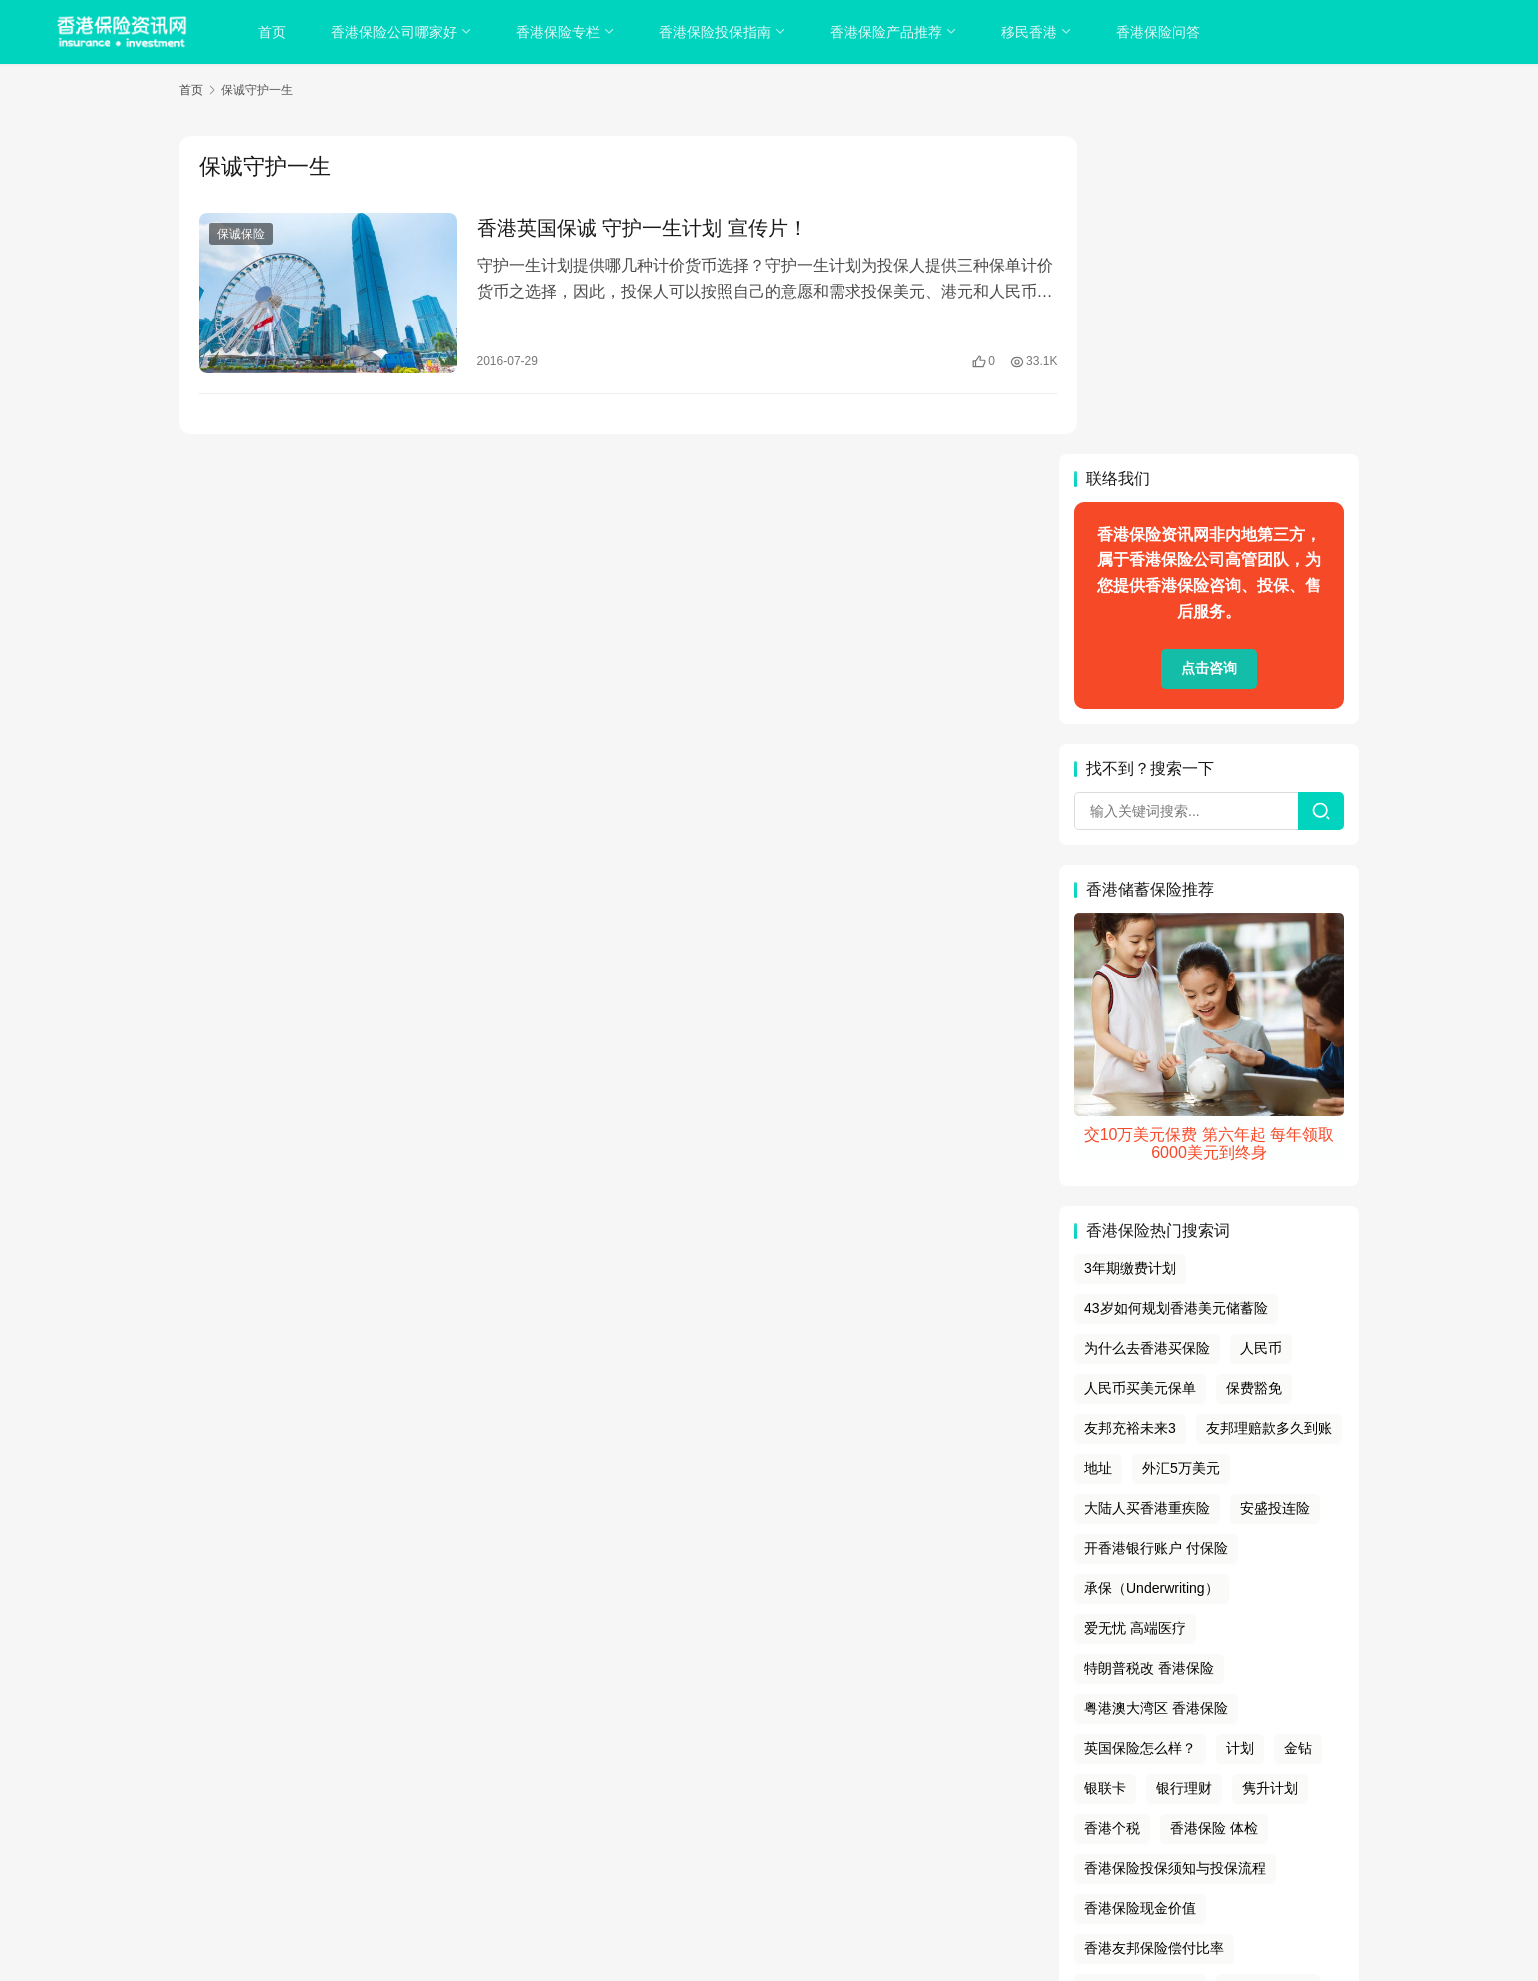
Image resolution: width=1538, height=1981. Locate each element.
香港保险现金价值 (1140, 1590)
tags (742, 1825)
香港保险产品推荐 (888, 32)
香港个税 (1112, 1510)
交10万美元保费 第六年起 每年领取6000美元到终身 (1209, 825)
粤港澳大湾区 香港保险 (1156, 1390)
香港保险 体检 (1214, 1510)
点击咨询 (1209, 351)
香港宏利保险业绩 (1140, 1670)
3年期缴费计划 (1130, 951)
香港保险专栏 (560, 32)
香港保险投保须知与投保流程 (1175, 1550)
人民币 (1261, 1030)
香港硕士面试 (1268, 1670)
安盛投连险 (1275, 1190)
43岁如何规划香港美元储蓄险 (1176, 990)
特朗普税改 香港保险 (1149, 1350)
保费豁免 (1254, 1070)
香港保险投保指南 (717, 32)
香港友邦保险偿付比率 (1154, 1630)
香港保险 (851, 1850)
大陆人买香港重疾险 (1147, 1190)
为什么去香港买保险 (1147, 1030)
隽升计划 (1270, 1470)
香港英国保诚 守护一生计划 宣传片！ (630, 228)
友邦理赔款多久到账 (1269, 1110)
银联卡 (1105, 1470)
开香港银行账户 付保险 (1156, 1230)
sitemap (784, 1825)
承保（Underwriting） (1151, 1270)
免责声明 (848, 1800)
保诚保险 (241, 234)
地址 (1098, 1150)
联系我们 (914, 1800)
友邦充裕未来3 (1130, 1110)
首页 (274, 32)
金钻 (1298, 1430)
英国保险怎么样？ (1140, 1430)
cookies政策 (768, 1800)
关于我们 (624, 1800)
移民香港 (1031, 32)
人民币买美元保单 (1140, 1070)
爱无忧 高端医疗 (1135, 1310)
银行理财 (1184, 1470)
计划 (1240, 1430)
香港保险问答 (1160, 32)
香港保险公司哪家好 (396, 32)
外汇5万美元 (1181, 1150)
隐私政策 (692, 1800)
